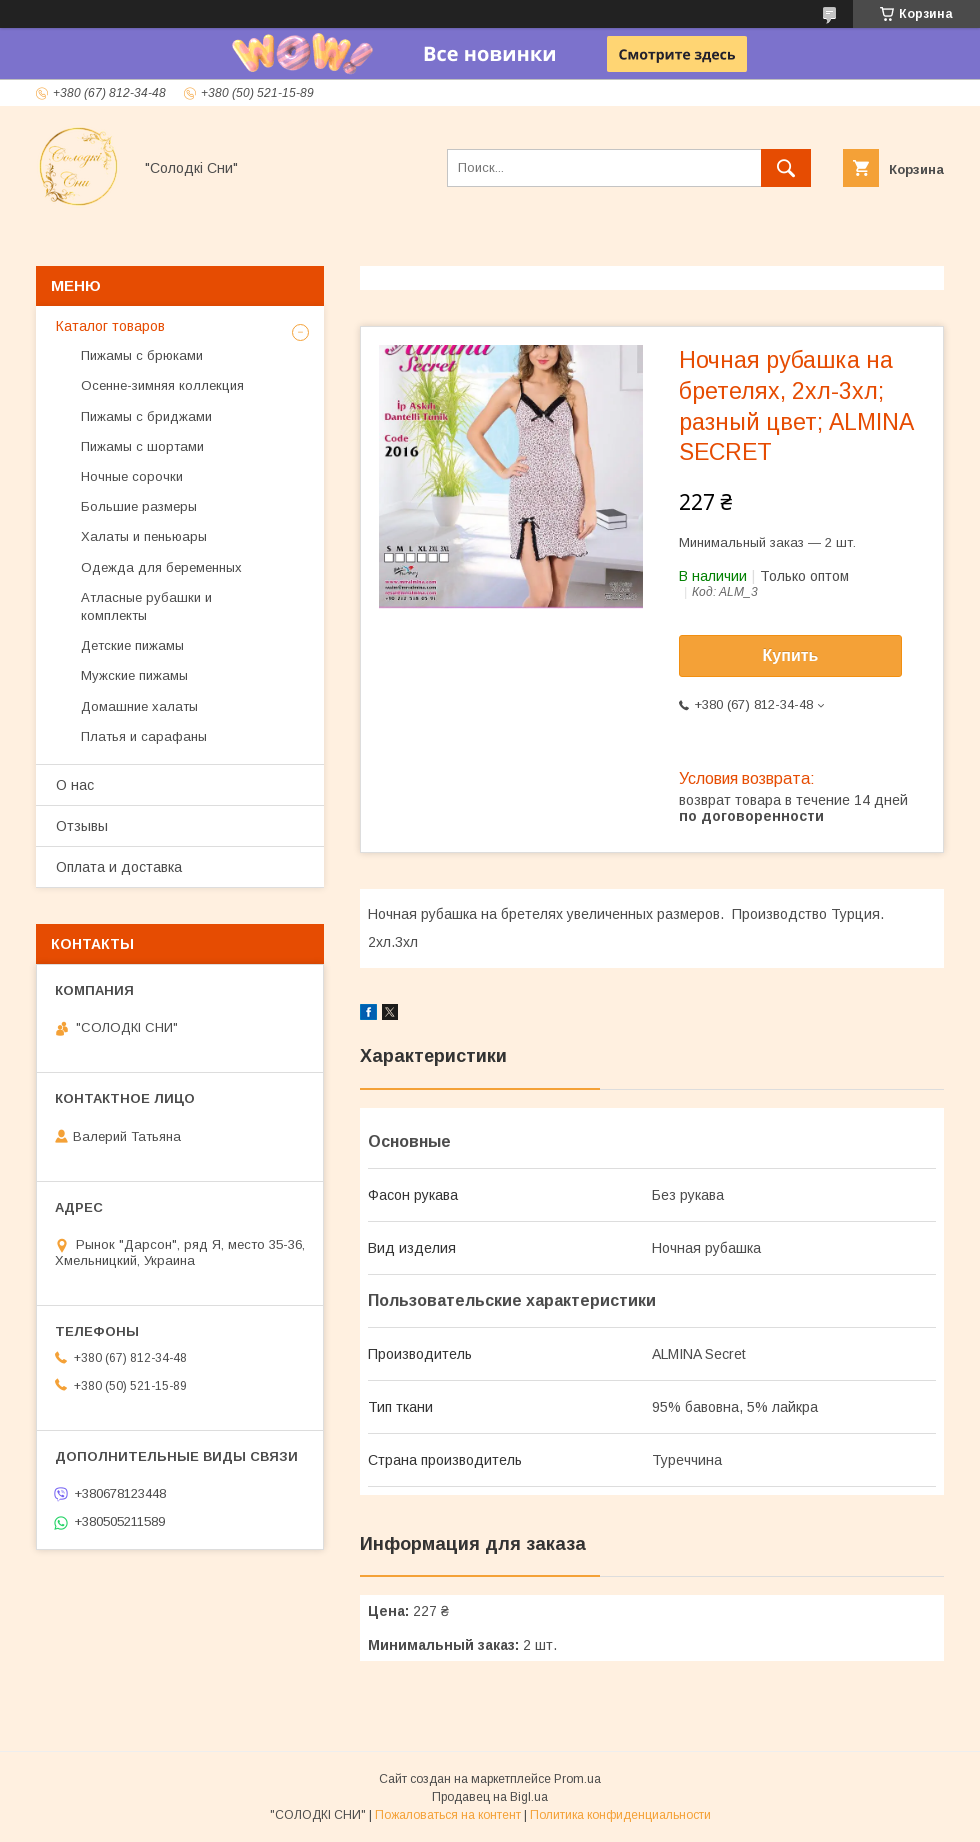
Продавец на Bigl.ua (490, 1797)
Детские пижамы (132, 645)
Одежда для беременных (161, 567)
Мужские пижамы (134, 675)
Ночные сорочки (132, 476)
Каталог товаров (110, 326)
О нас (75, 785)
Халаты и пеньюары (144, 536)
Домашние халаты (139, 706)
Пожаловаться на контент (448, 1815)
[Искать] (786, 168)
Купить (791, 655)
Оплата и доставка (119, 867)
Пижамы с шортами (142, 446)
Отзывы (82, 826)
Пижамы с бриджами (146, 416)
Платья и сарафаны (144, 736)
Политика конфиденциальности (620, 1815)
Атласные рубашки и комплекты (146, 606)
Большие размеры (139, 506)
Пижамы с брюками (142, 355)
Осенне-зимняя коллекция (162, 385)
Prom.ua (577, 1779)
